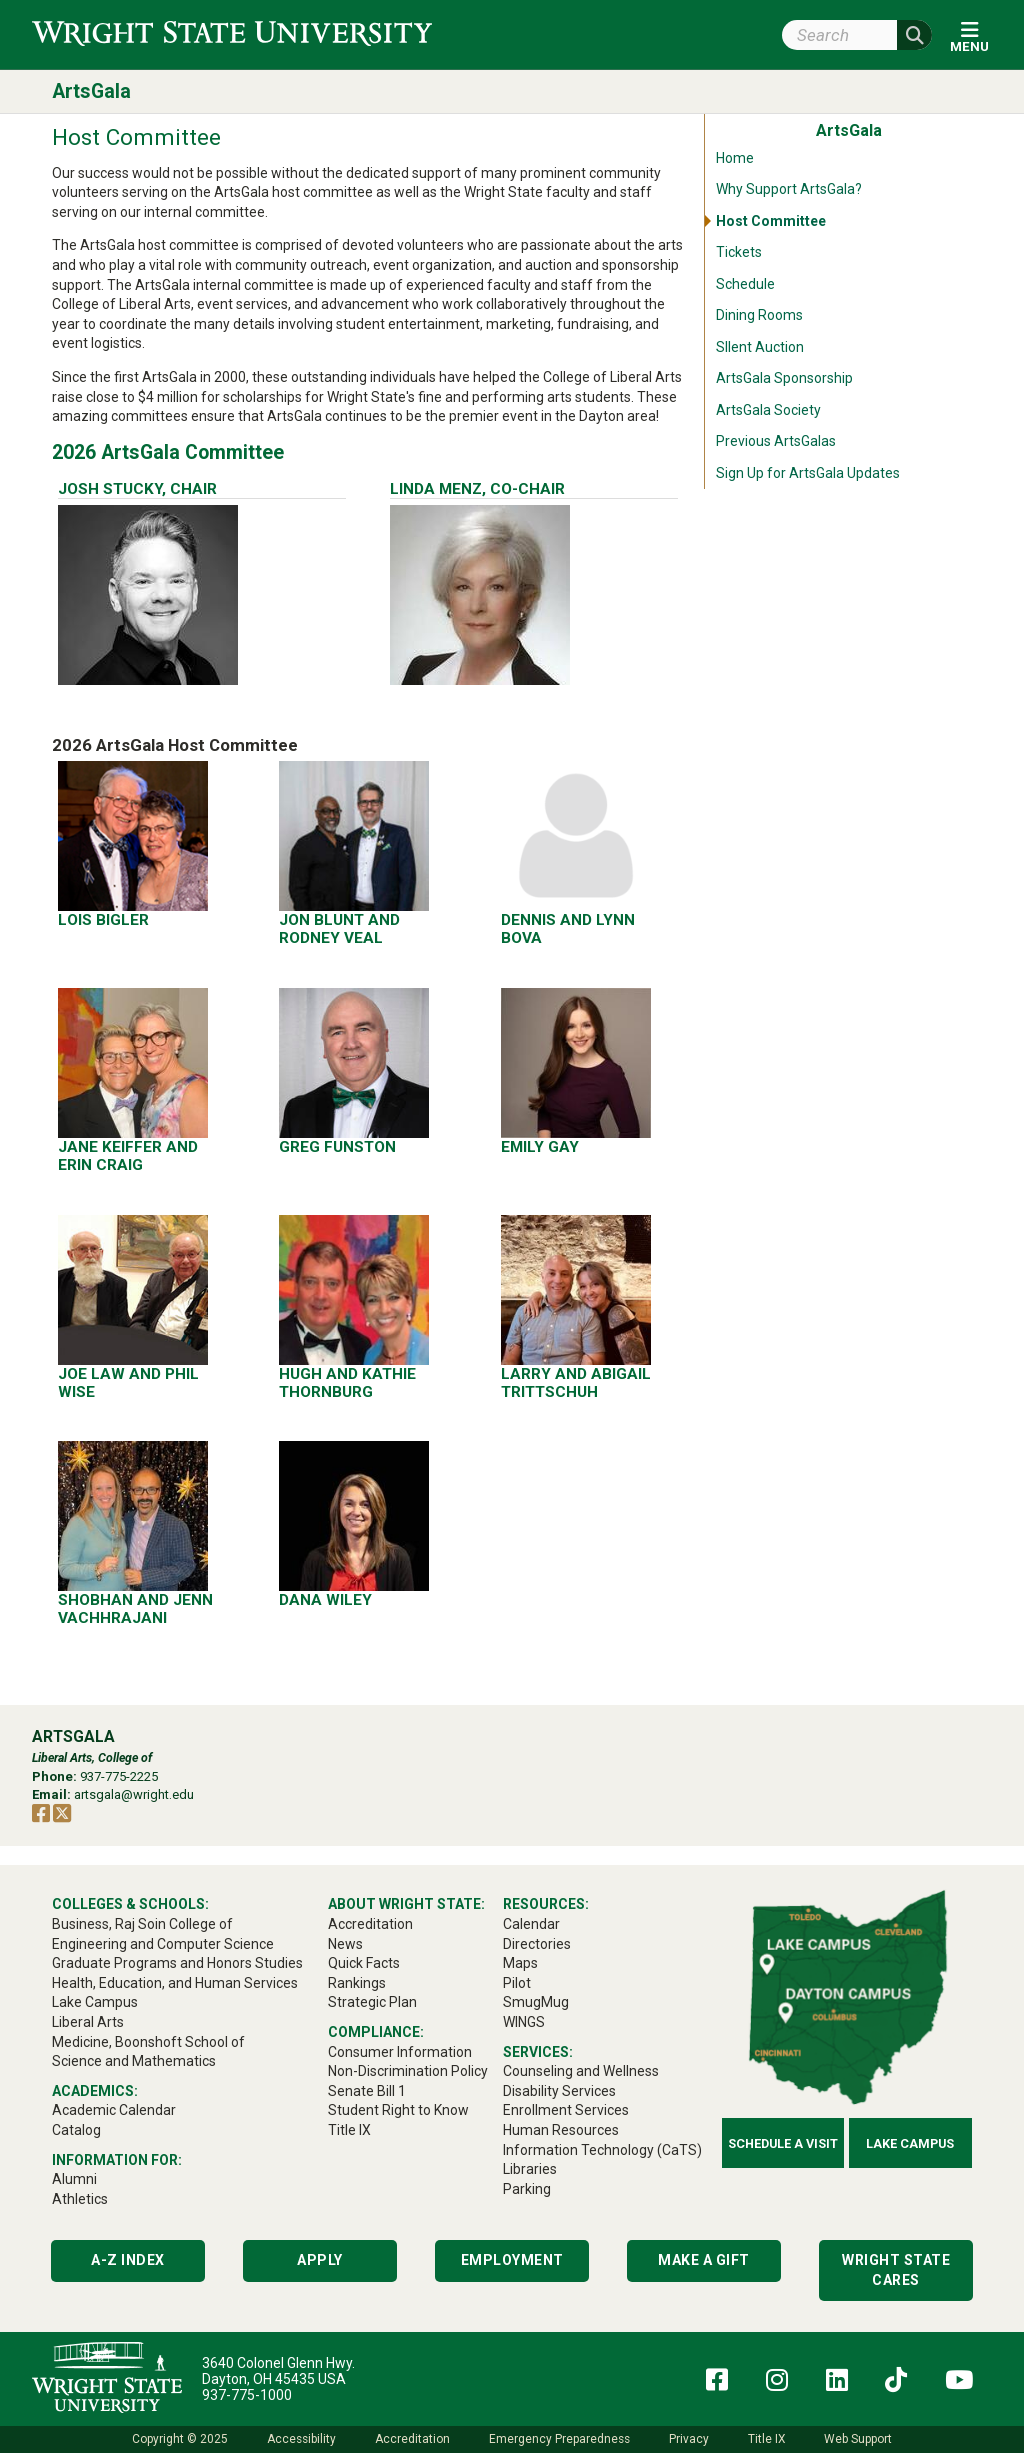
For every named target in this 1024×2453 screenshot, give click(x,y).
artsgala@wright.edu (134, 1794)
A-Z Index (128, 2260)
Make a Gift (704, 2260)
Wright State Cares (896, 2270)
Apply (320, 2260)
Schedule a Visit (783, 2143)
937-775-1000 (247, 2395)
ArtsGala (91, 91)
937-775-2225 (119, 1776)
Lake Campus (910, 2143)
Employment (512, 2260)
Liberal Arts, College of (92, 1758)
